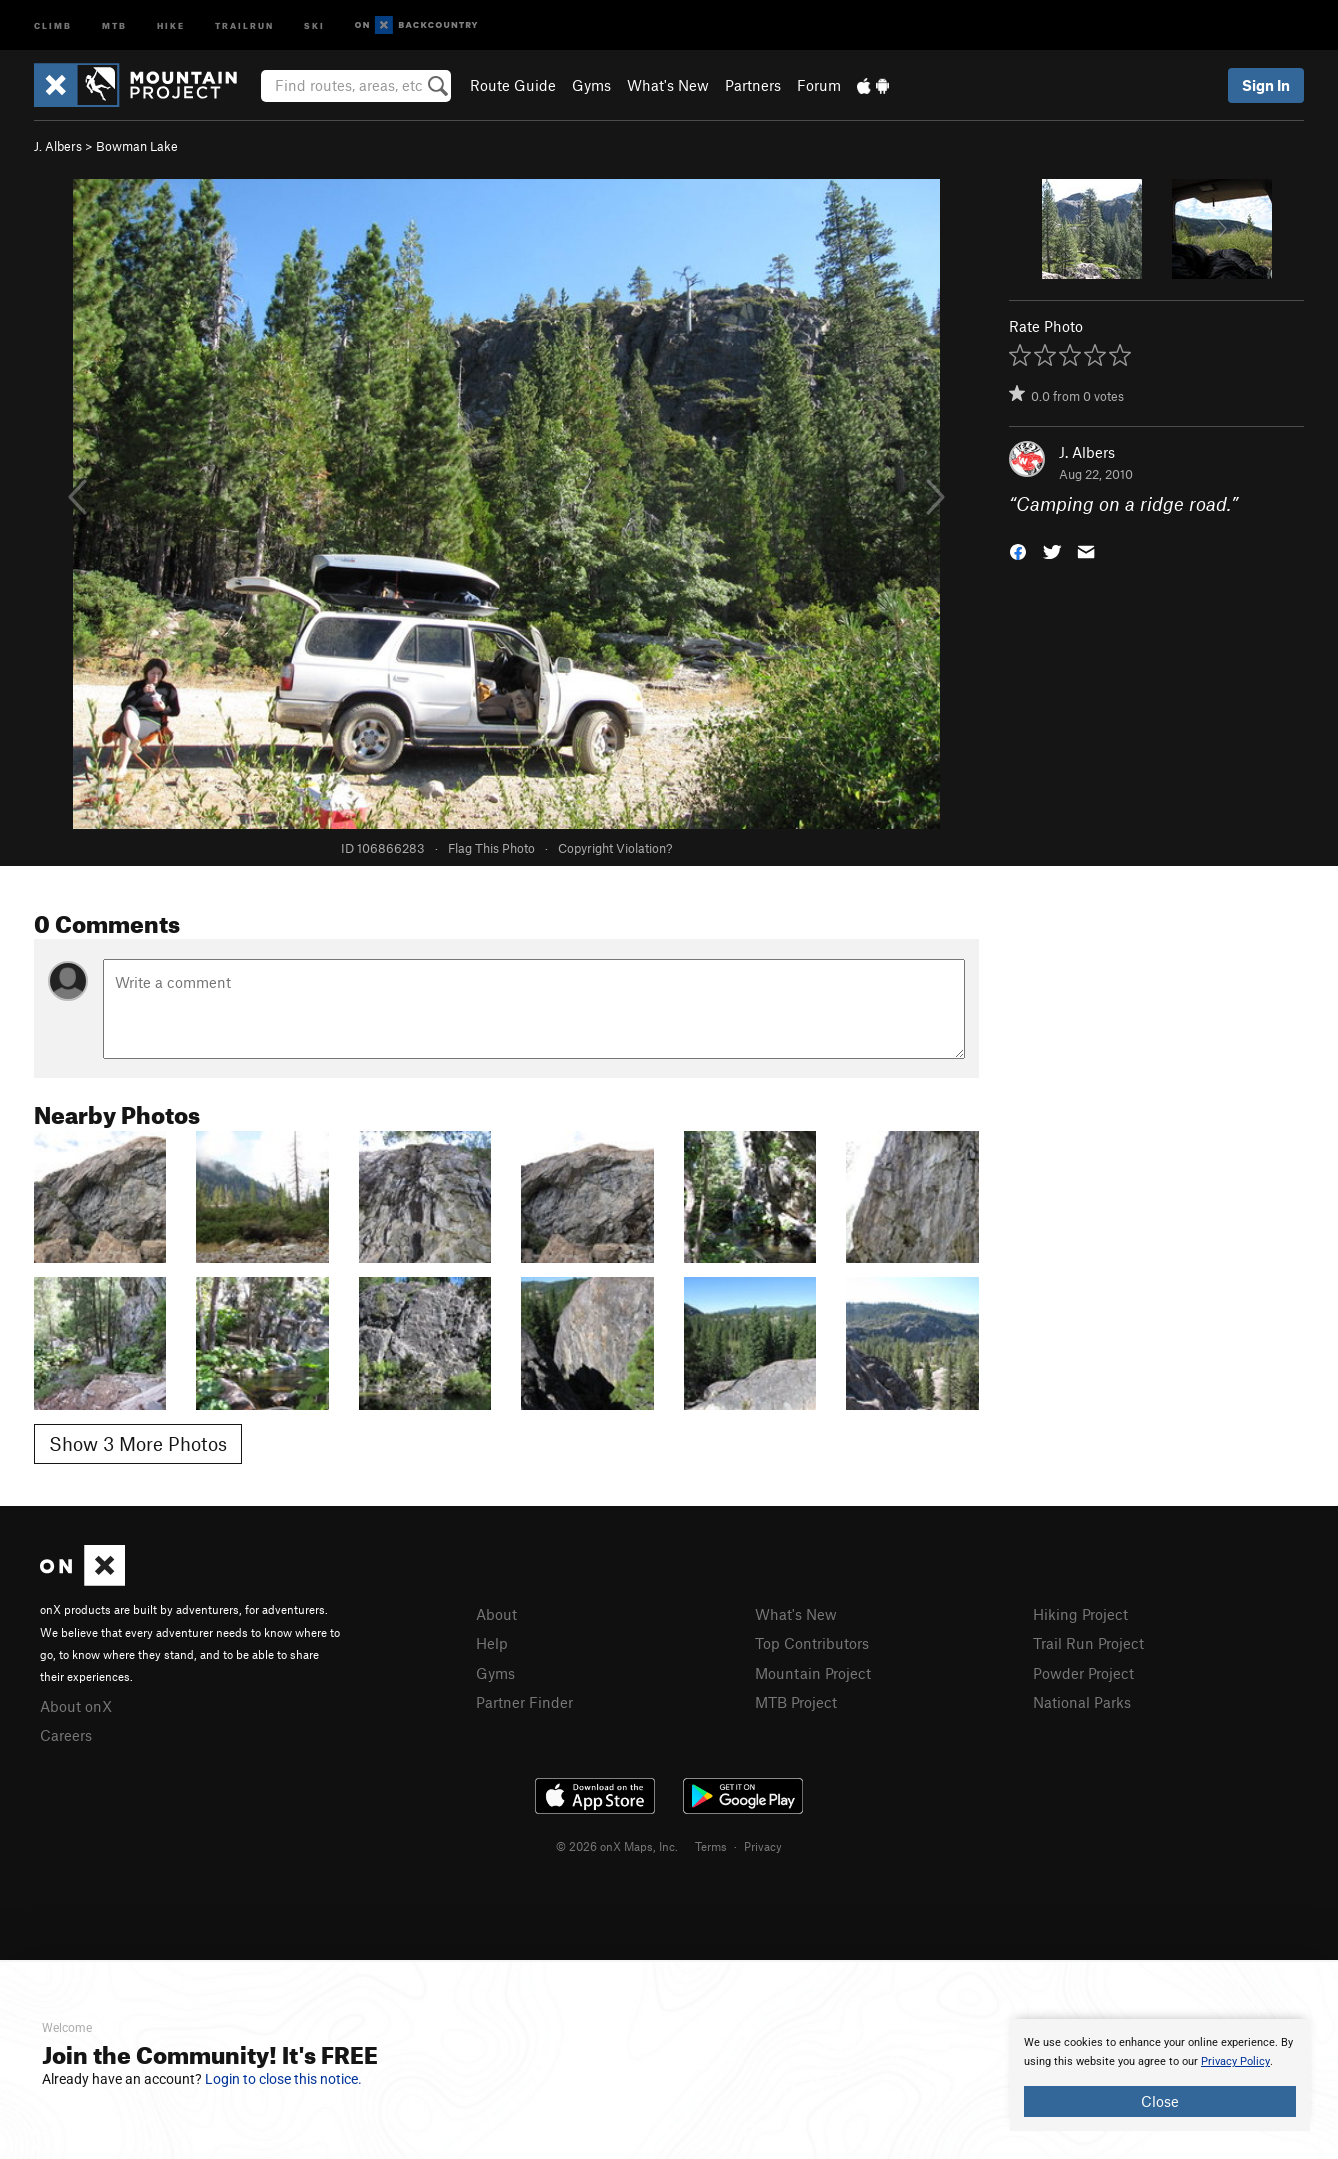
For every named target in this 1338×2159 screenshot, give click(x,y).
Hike (171, 24)
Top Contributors (812, 1643)
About (496, 1614)
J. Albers (58, 146)
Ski (314, 24)
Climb (53, 24)
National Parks (1082, 1702)
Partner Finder (524, 1702)
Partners (753, 85)
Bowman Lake (137, 146)
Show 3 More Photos (138, 1443)
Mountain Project (813, 1673)
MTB (114, 24)
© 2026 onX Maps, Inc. (617, 1846)
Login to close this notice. (283, 2079)
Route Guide (513, 85)
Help (492, 1643)
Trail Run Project (1088, 1643)
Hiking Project (1080, 1614)
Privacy (763, 1846)
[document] (1160, 2075)
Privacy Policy (1235, 2061)
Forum (819, 85)
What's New (668, 85)
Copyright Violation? (615, 848)
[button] (1018, 550)
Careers (66, 1735)
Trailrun (244, 24)
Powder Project (1083, 1673)
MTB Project (796, 1702)
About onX (76, 1706)
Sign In (1266, 85)
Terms (711, 1846)
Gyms (591, 85)
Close (1160, 2101)
